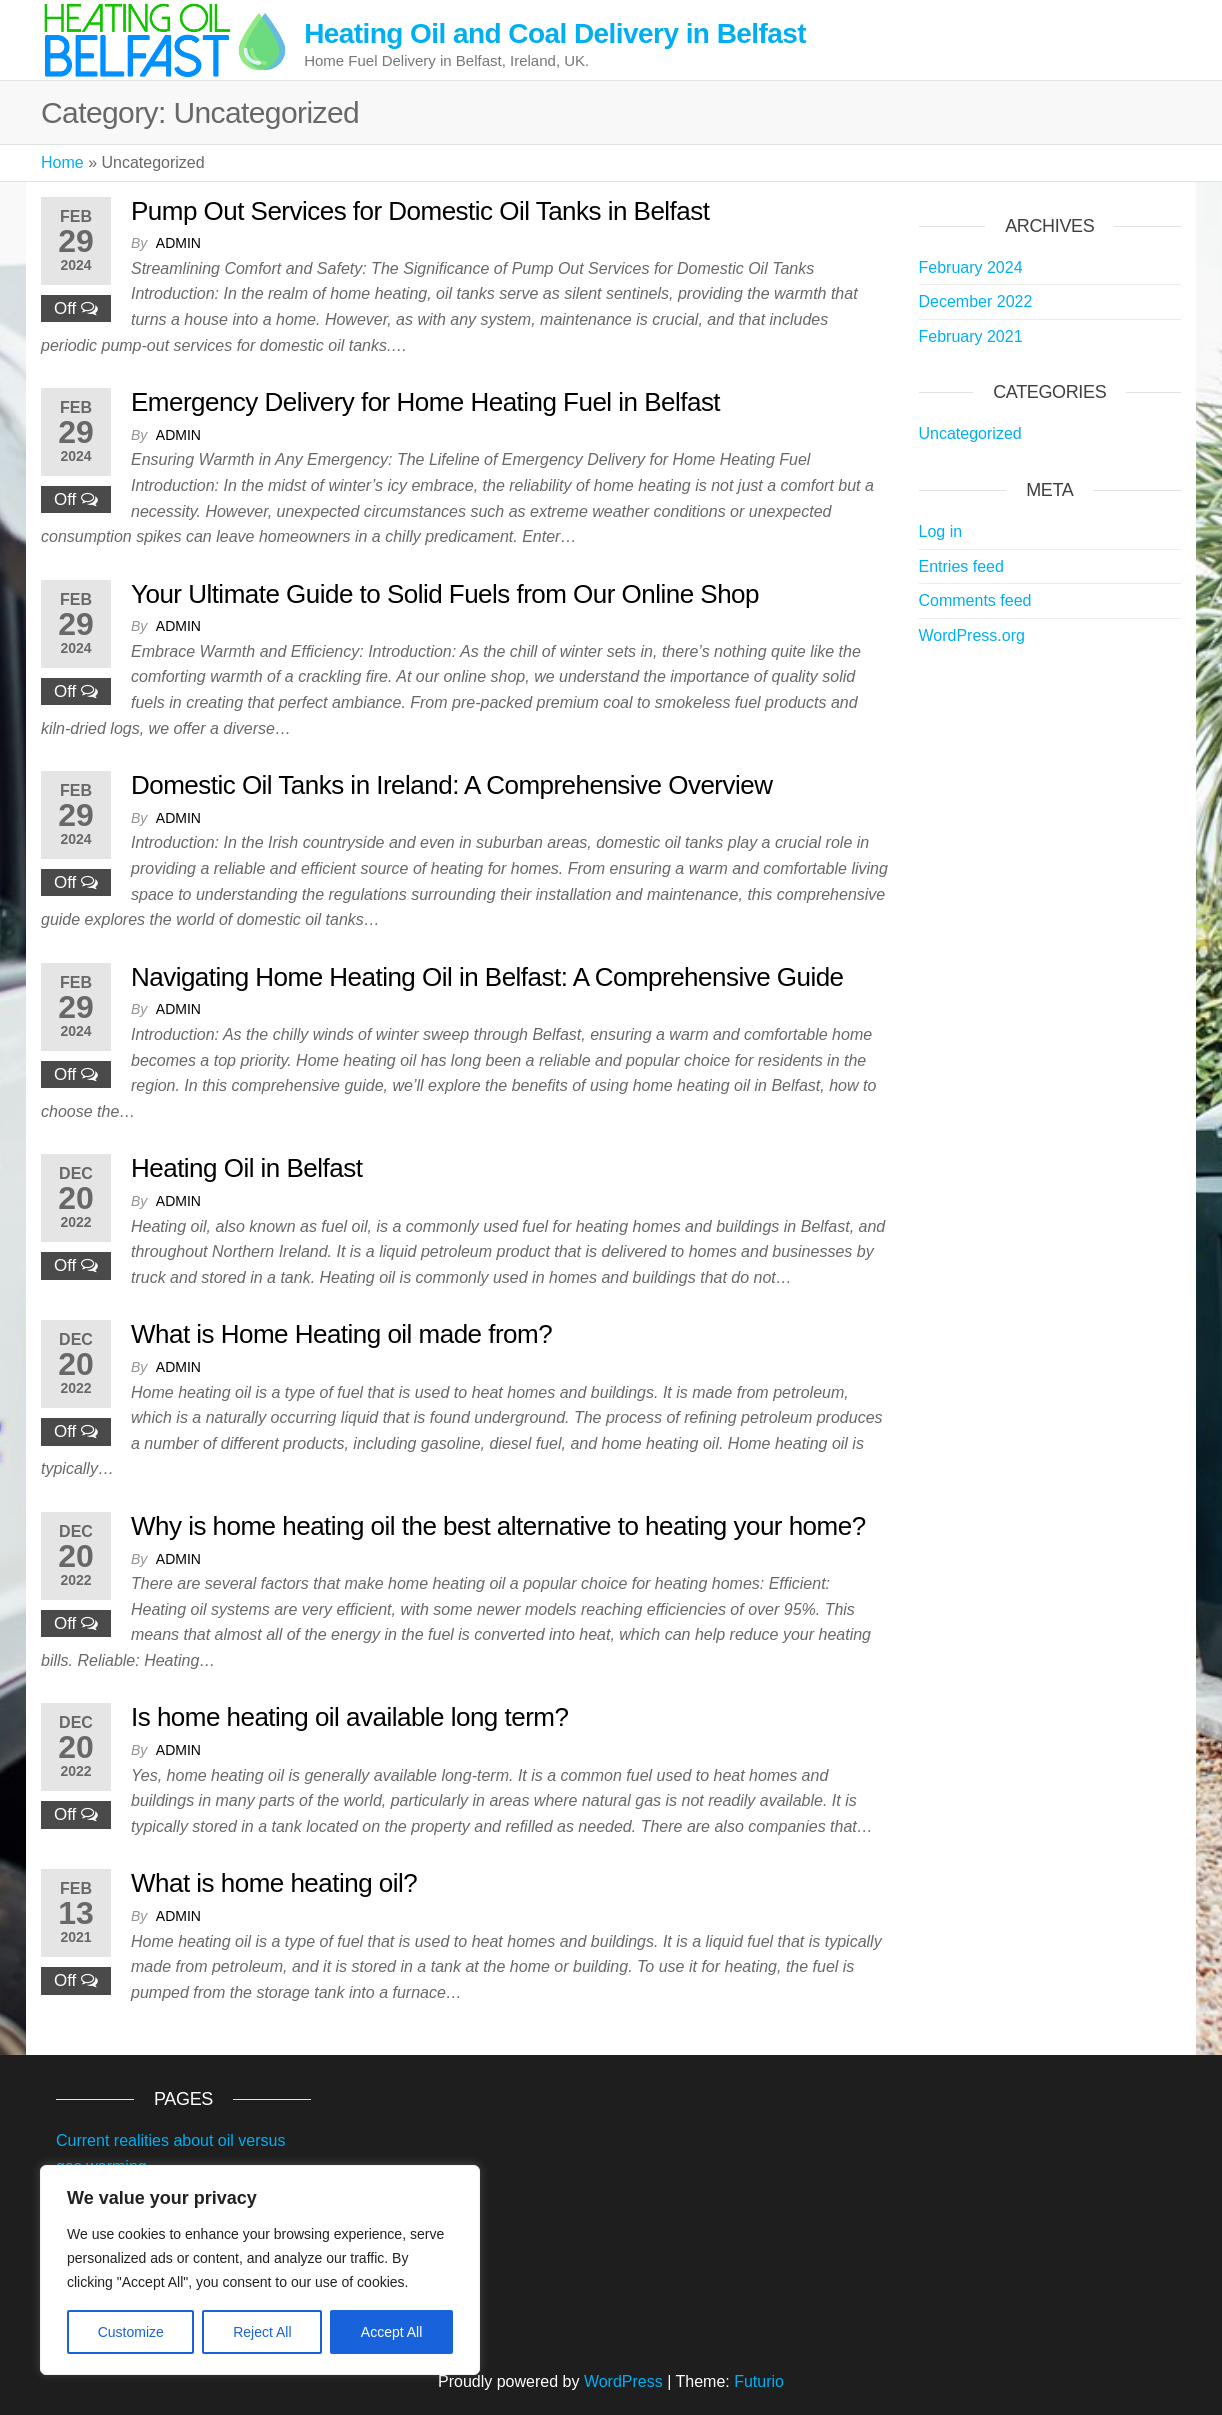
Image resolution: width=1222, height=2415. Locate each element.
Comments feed (975, 600)
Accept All (391, 2332)
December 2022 (976, 301)
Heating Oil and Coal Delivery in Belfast (555, 33)
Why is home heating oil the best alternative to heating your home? (498, 1526)
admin (178, 243)
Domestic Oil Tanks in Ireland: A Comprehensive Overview (451, 785)
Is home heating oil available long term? (349, 1717)
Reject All (262, 2332)
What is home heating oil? (274, 1883)
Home (62, 162)
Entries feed (961, 566)
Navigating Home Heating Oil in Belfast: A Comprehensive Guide (487, 977)
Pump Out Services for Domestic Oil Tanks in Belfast (420, 211)
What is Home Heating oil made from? (341, 1334)
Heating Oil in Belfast (246, 1168)
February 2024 (971, 267)
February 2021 (971, 336)
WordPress (623, 2381)
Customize (131, 2332)
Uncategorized (970, 433)
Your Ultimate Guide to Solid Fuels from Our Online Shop (445, 594)
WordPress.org (972, 635)
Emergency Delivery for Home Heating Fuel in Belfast (425, 402)
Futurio (759, 2381)
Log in (941, 531)
